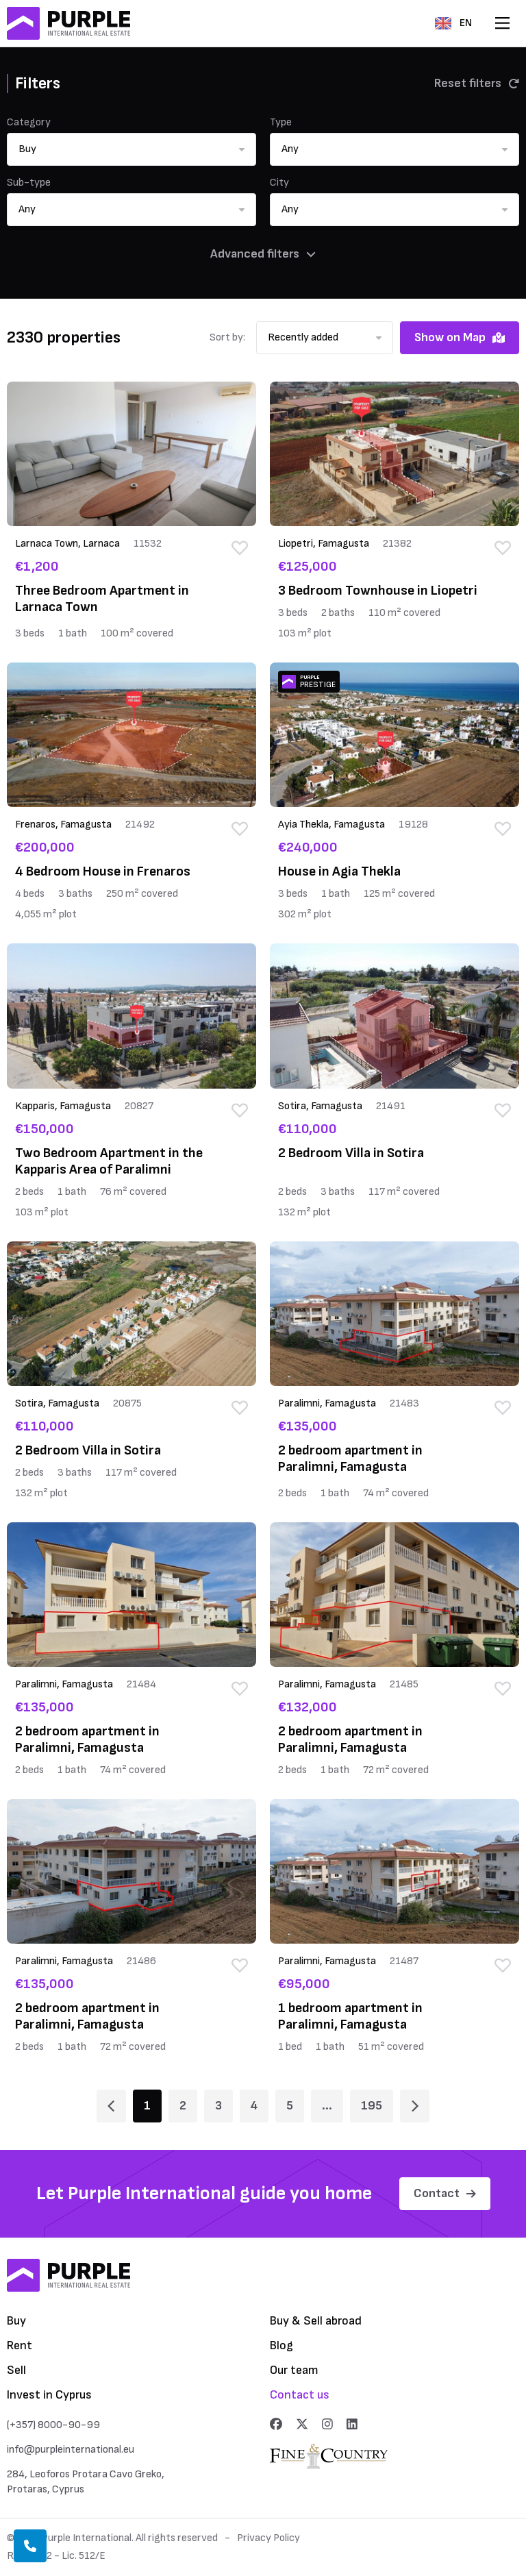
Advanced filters (263, 254)
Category (29, 122)
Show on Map (459, 337)
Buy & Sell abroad (316, 2321)
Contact (445, 2193)
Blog (281, 2345)
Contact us (299, 2395)
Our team (294, 2370)
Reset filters (476, 83)
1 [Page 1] (147, 2105)
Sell (16, 2370)
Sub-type (29, 182)
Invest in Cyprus (49, 2395)
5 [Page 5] (289, 2105)
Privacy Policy (268, 2537)
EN (453, 22)
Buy (16, 2321)
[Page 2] (414, 2106)
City (279, 182)
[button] (131, 149)
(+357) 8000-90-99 (53, 2424)
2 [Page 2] (182, 2105)
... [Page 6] (327, 2105)
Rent (19, 2345)
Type (281, 122)
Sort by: (227, 337)
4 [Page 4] (254, 2105)
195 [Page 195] (371, 2105)
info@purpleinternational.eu (70, 2449)
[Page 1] (111, 2106)
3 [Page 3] (218, 2105)
